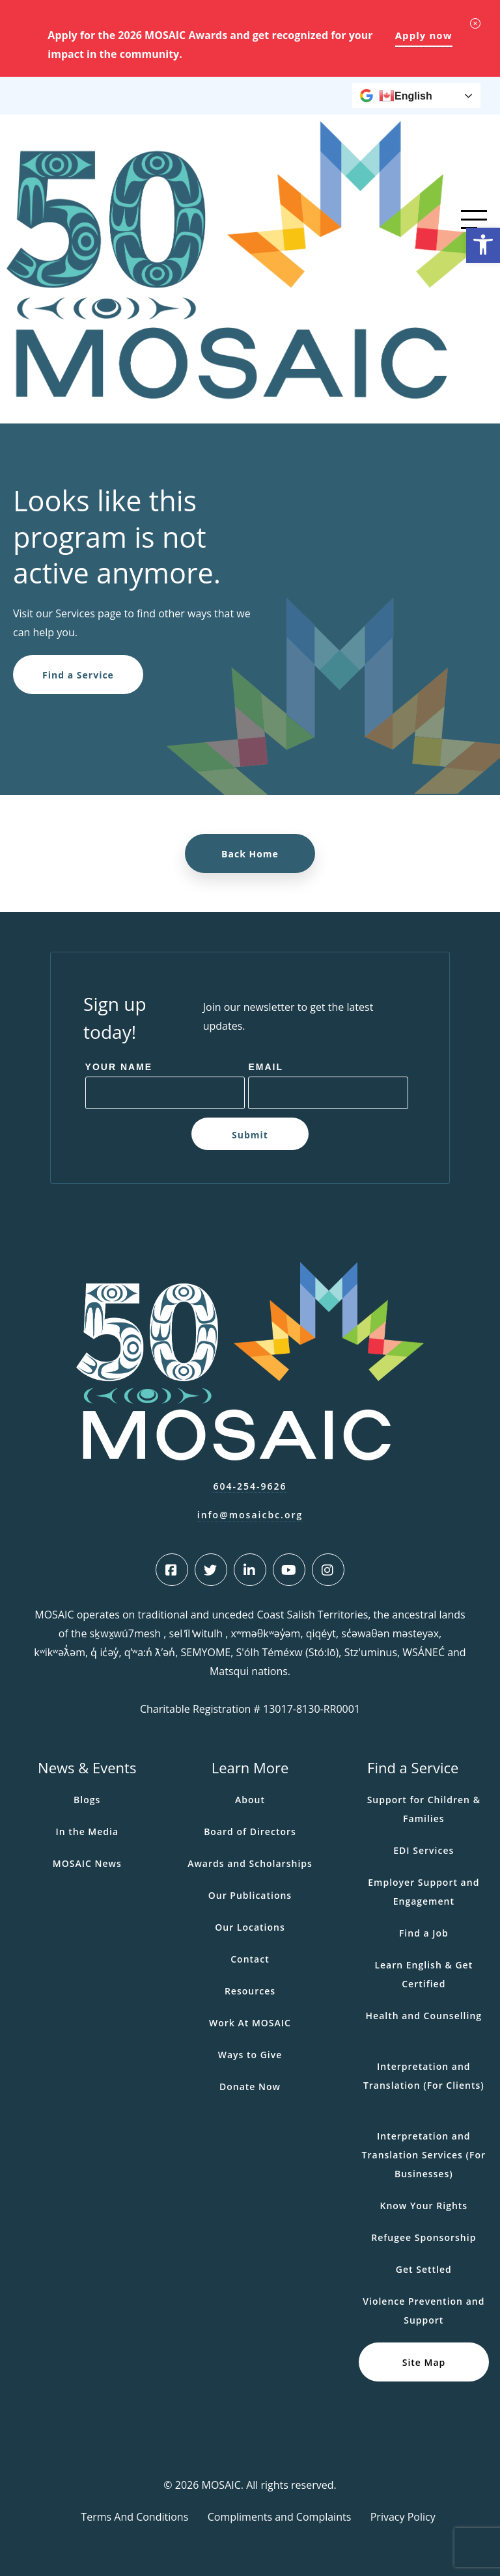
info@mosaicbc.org (250, 1515)
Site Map (424, 2362)
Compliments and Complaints (280, 2517)
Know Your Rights (423, 2205)
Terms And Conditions (134, 2517)
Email (265, 1067)
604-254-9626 (249, 1486)
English (405, 95)
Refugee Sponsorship (423, 2237)
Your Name (119, 1067)
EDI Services (423, 1850)
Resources (250, 1991)
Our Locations (250, 1927)
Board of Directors (250, 1831)
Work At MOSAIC (250, 2023)
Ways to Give (250, 2054)
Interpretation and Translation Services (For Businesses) (424, 2155)
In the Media (86, 1831)
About (250, 1799)
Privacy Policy (403, 2517)
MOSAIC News (87, 1863)
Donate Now (250, 2086)
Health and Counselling (424, 2015)
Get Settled (424, 2269)
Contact (249, 1959)
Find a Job (424, 1933)
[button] (483, 245)
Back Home (250, 854)
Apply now (423, 35)
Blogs (87, 1799)
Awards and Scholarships (250, 1863)
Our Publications (250, 1895)
